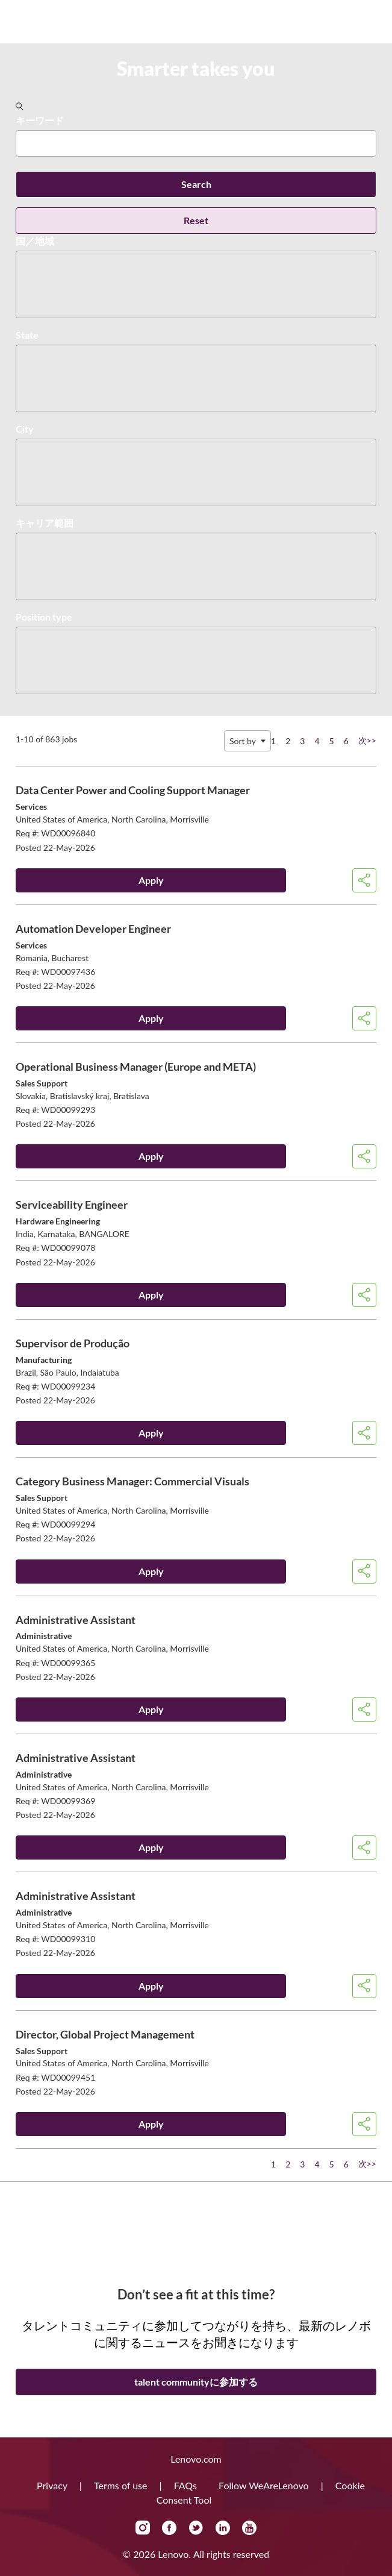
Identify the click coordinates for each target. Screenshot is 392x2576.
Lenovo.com (195, 2459)
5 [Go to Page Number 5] (331, 741)
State (27, 334)
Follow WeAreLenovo (265, 2485)
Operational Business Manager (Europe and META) (136, 1066)
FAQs (186, 2485)
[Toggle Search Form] (19, 107)
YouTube (249, 2528)
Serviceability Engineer (72, 1204)
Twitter (196, 2528)
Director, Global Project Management (105, 2034)
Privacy (53, 2485)
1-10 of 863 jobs (46, 739)
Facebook (169, 2528)
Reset (196, 220)
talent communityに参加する (196, 2381)
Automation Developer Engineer (93, 928)
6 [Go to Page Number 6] (346, 741)
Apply (151, 880)
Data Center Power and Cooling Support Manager (133, 790)
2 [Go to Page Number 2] (287, 741)
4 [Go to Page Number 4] (316, 741)
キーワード (40, 120)
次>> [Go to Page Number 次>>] (367, 740)
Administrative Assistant (75, 1619)
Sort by (242, 741)
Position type (44, 616)
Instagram (142, 2528)
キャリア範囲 (44, 522)
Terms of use (122, 2485)
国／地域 (35, 240)
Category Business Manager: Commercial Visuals (132, 1481)
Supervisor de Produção (72, 1343)
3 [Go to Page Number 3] (302, 741)
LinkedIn (223, 2528)
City (25, 428)
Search (196, 184)
